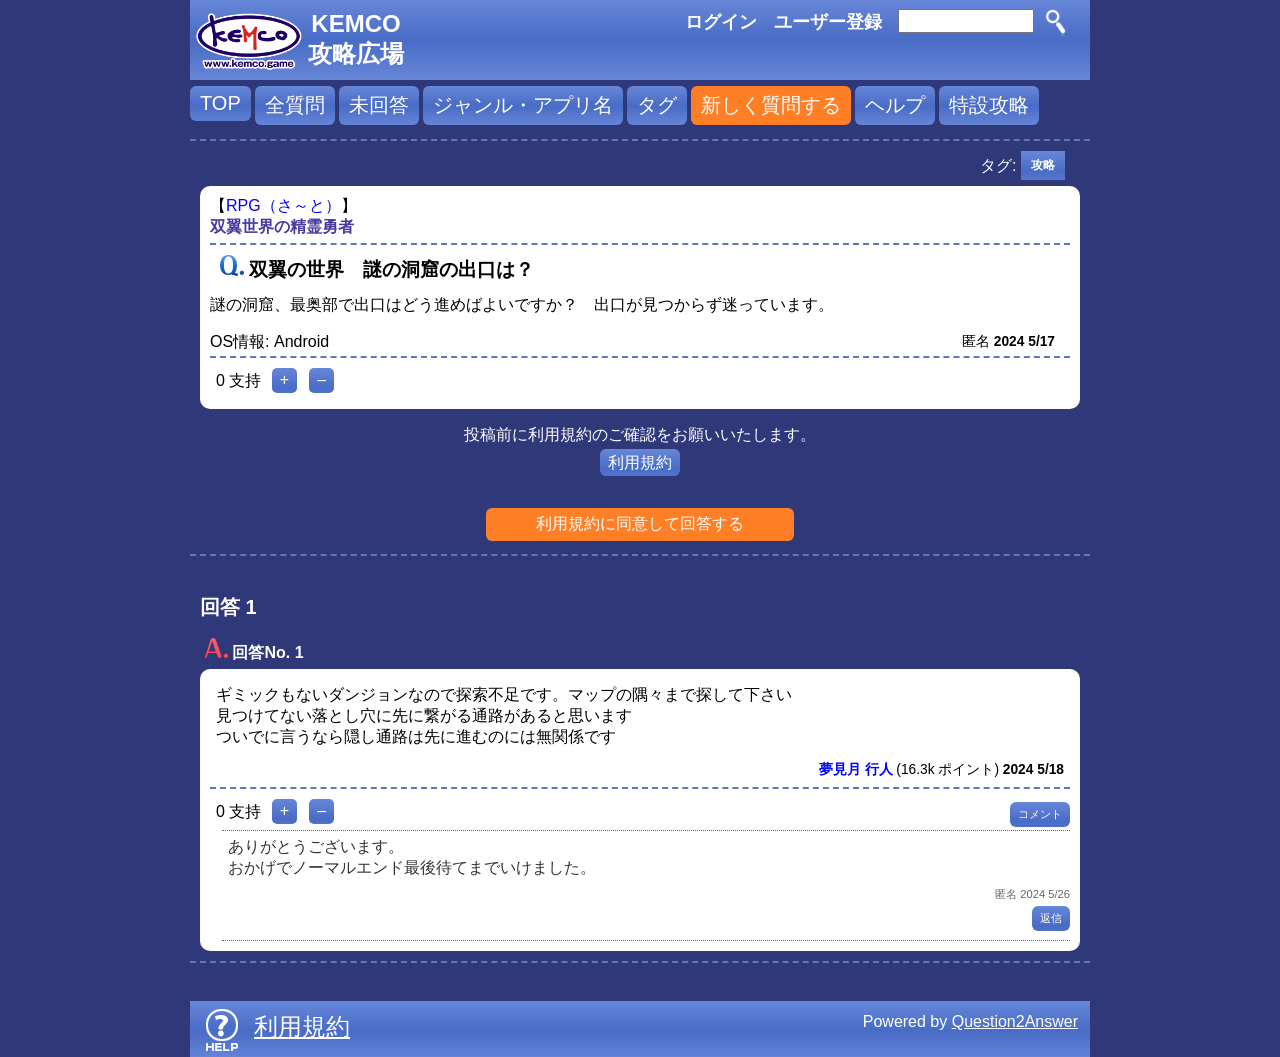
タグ (657, 105)
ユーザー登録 (828, 22)
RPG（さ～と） (283, 205)
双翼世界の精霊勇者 (282, 226)
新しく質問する (771, 105)
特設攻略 (989, 105)
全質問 (295, 105)
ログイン (721, 22)
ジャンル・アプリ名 (523, 105)
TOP (220, 103)
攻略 (1043, 165)
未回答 (379, 105)
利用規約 (640, 462)
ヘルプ (895, 105)
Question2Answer (1015, 1021)
